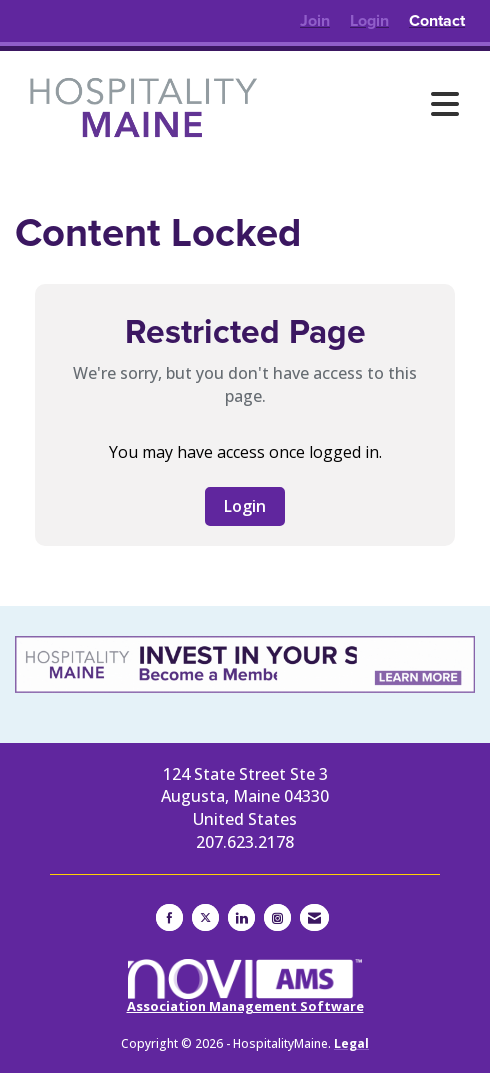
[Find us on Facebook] (169, 917)
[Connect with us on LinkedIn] (241, 917)
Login (245, 506)
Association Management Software (245, 987)
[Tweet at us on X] (205, 917)
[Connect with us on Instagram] (277, 917)
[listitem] (315, 21)
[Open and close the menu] (371, 104)
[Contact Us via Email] (314, 917)
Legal (351, 1043)
